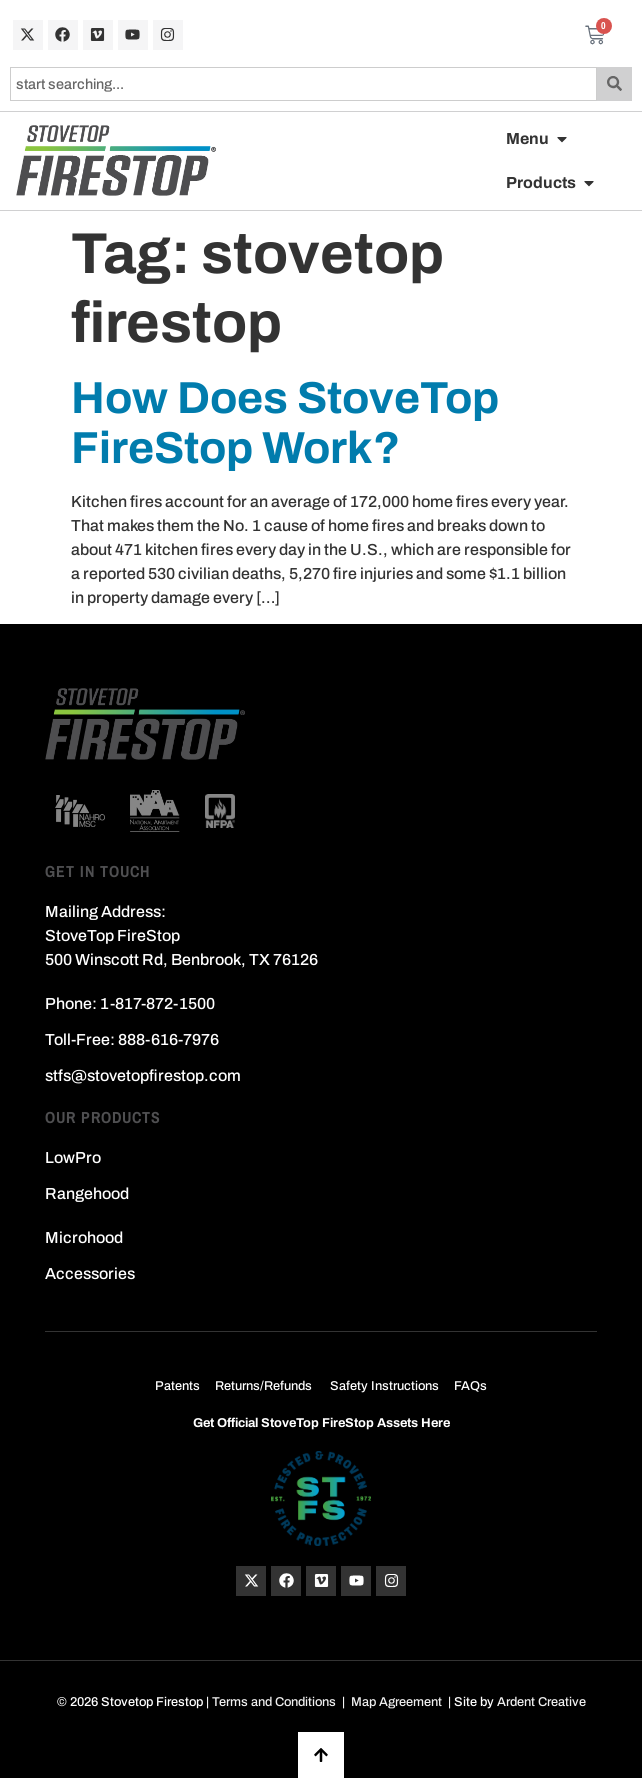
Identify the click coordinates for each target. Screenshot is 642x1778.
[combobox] (303, 84)
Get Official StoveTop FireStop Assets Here (321, 1423)
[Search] (614, 84)
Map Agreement (396, 1702)
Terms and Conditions (274, 1702)
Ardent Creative (541, 1702)
